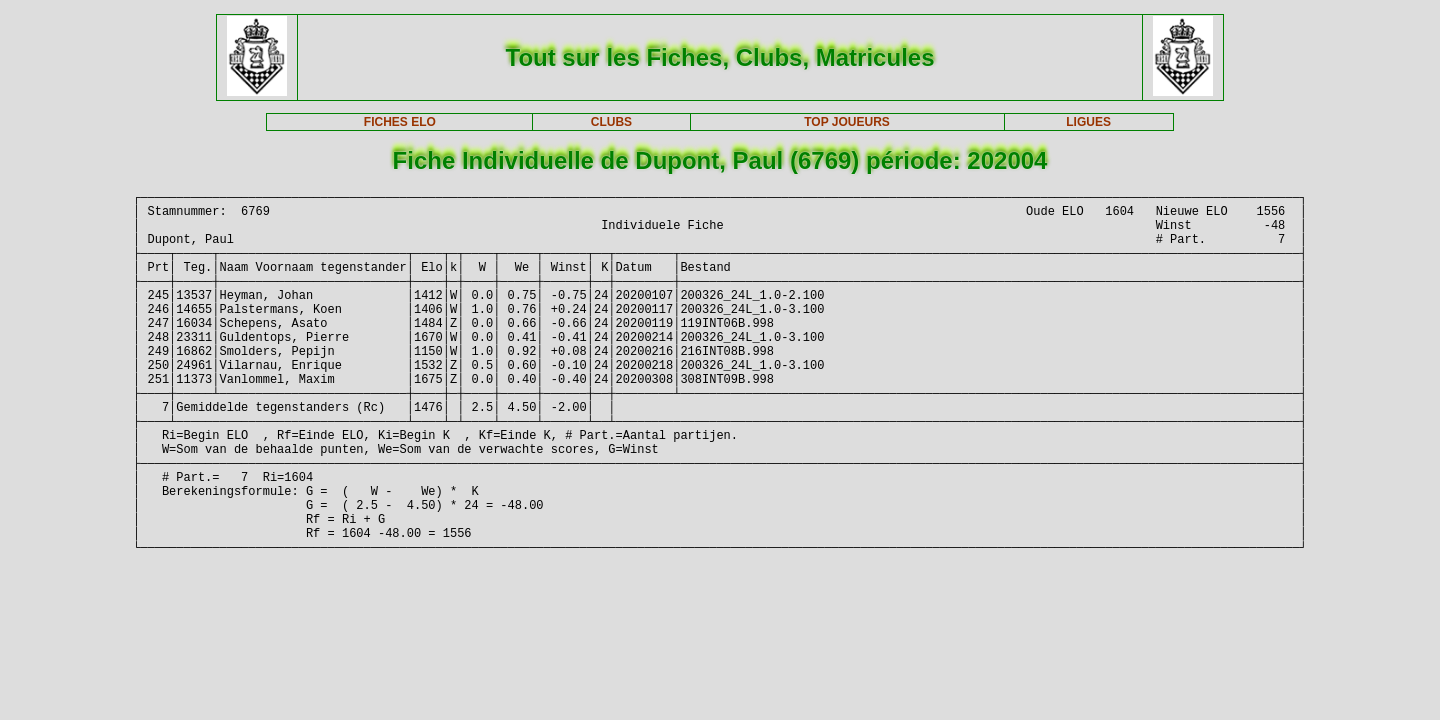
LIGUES (1088, 122)
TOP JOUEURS (847, 122)
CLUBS (611, 122)
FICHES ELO (400, 122)
